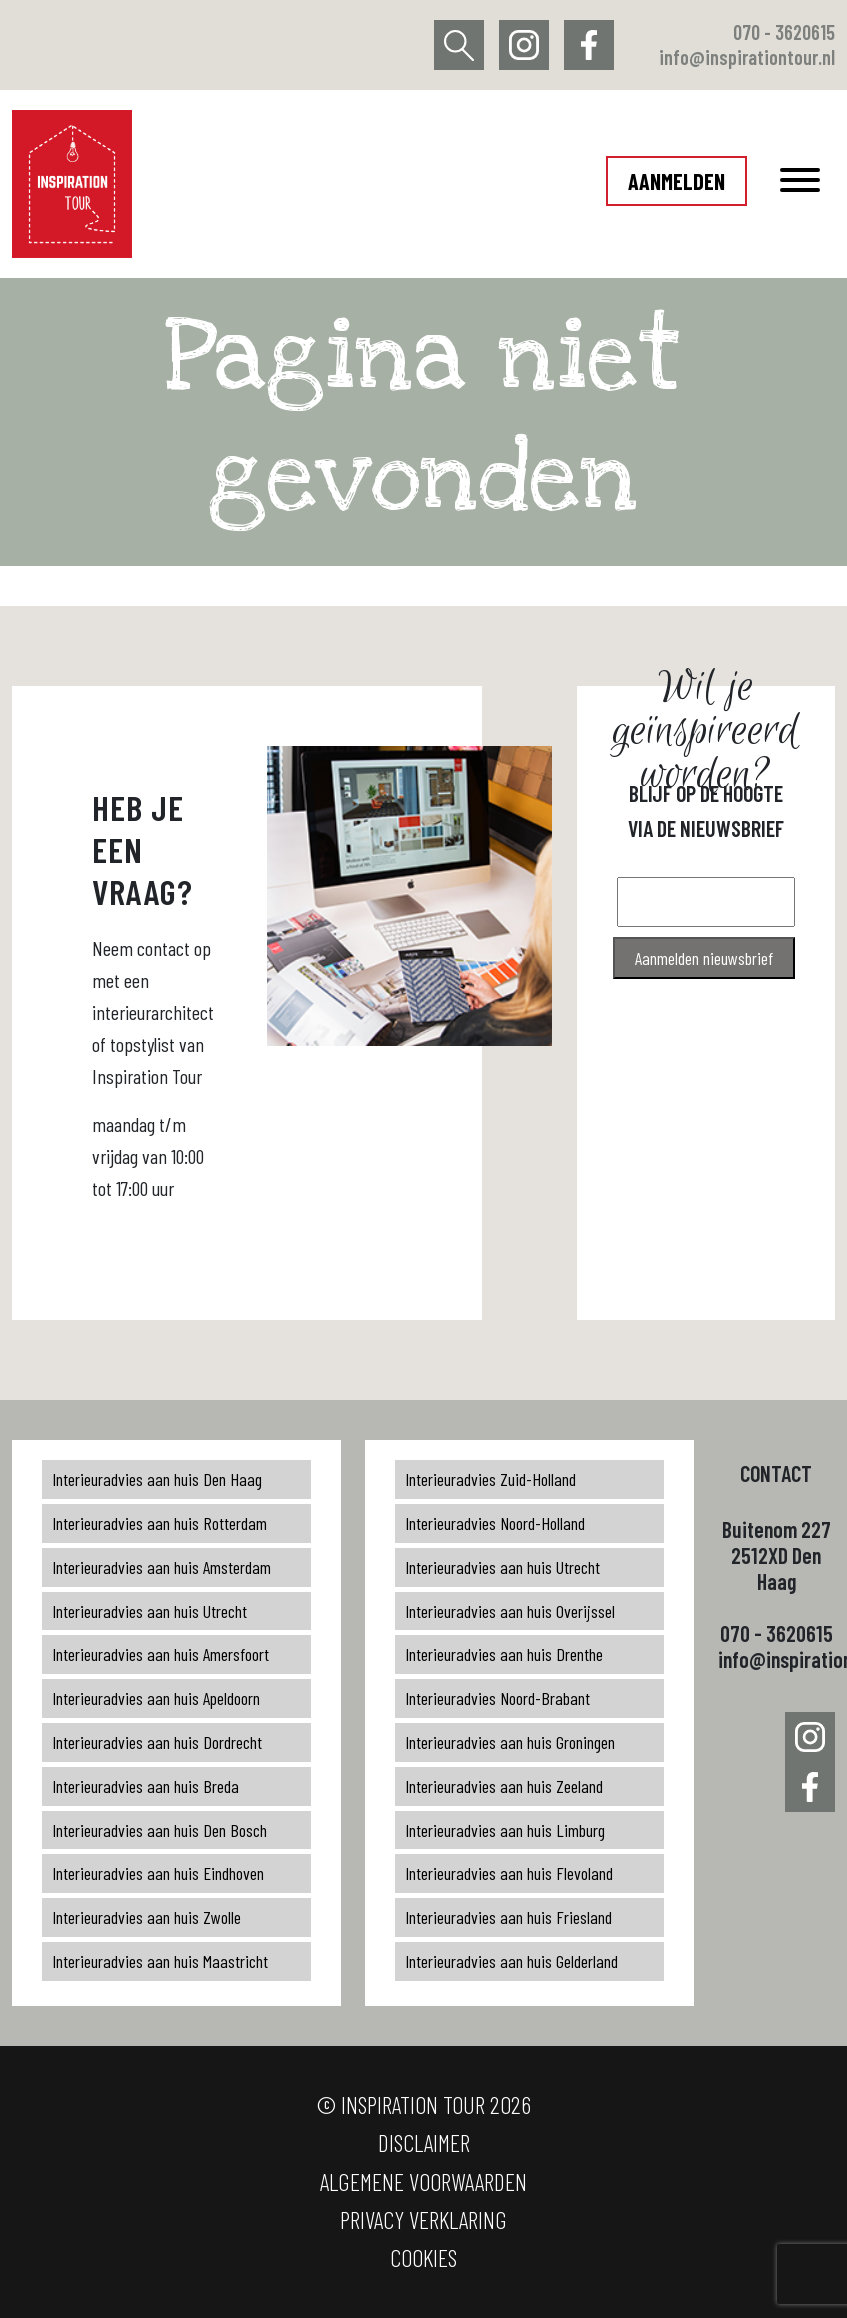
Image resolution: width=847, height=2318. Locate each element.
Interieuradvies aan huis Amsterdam (161, 1567)
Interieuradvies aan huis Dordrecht (157, 1742)
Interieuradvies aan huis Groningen (510, 1742)
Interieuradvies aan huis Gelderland (511, 1961)
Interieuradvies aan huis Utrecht (149, 1611)
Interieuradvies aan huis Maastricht (160, 1961)
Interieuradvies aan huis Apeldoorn (156, 1698)
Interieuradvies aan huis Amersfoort (160, 1654)
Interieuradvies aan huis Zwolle (146, 1917)
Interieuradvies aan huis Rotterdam (159, 1523)
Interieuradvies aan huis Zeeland (504, 1786)
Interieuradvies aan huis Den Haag (157, 1479)
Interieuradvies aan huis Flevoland (509, 1873)
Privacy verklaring (423, 2219)
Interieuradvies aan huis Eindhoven (158, 1873)
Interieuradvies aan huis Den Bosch (159, 1830)
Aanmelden (676, 181)
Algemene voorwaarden (423, 2181)
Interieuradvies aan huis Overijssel (510, 1611)
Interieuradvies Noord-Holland (495, 1523)
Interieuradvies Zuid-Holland (490, 1479)
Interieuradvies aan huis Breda (145, 1786)
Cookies (423, 2257)
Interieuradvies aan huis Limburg (505, 1830)
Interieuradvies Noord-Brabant (497, 1698)
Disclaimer (424, 2142)
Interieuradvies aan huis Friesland (508, 1917)
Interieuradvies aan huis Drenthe (504, 1654)
